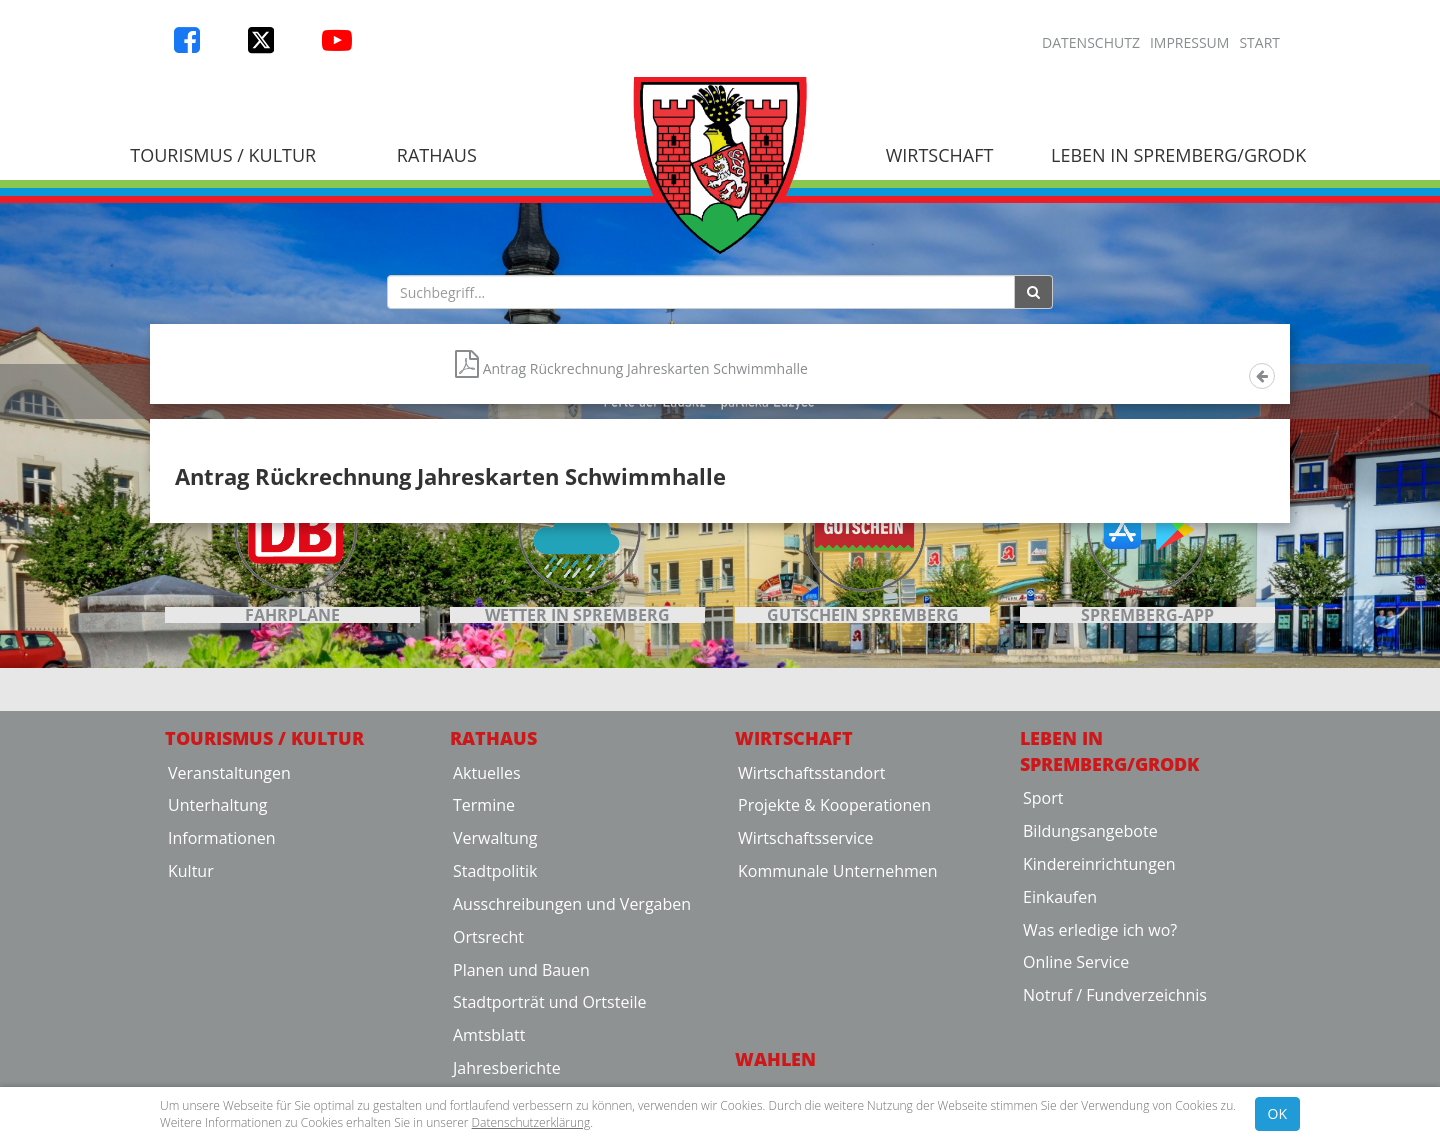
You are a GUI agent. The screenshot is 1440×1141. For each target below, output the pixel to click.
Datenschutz (1091, 42)
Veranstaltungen (229, 995)
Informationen (222, 1061)
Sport (1043, 1021)
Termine (484, 1028)
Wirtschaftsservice (806, 1061)
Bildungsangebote (1090, 1054)
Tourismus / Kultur (223, 155)
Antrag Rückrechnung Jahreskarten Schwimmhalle (631, 638)
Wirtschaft (940, 155)
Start (1259, 42)
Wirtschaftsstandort (811, 995)
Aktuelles (487, 995)
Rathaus (437, 155)
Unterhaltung (217, 1028)
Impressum (1190, 42)
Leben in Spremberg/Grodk (1178, 155)
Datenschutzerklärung (531, 1122)
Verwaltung (495, 1061)
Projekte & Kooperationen (834, 1028)
